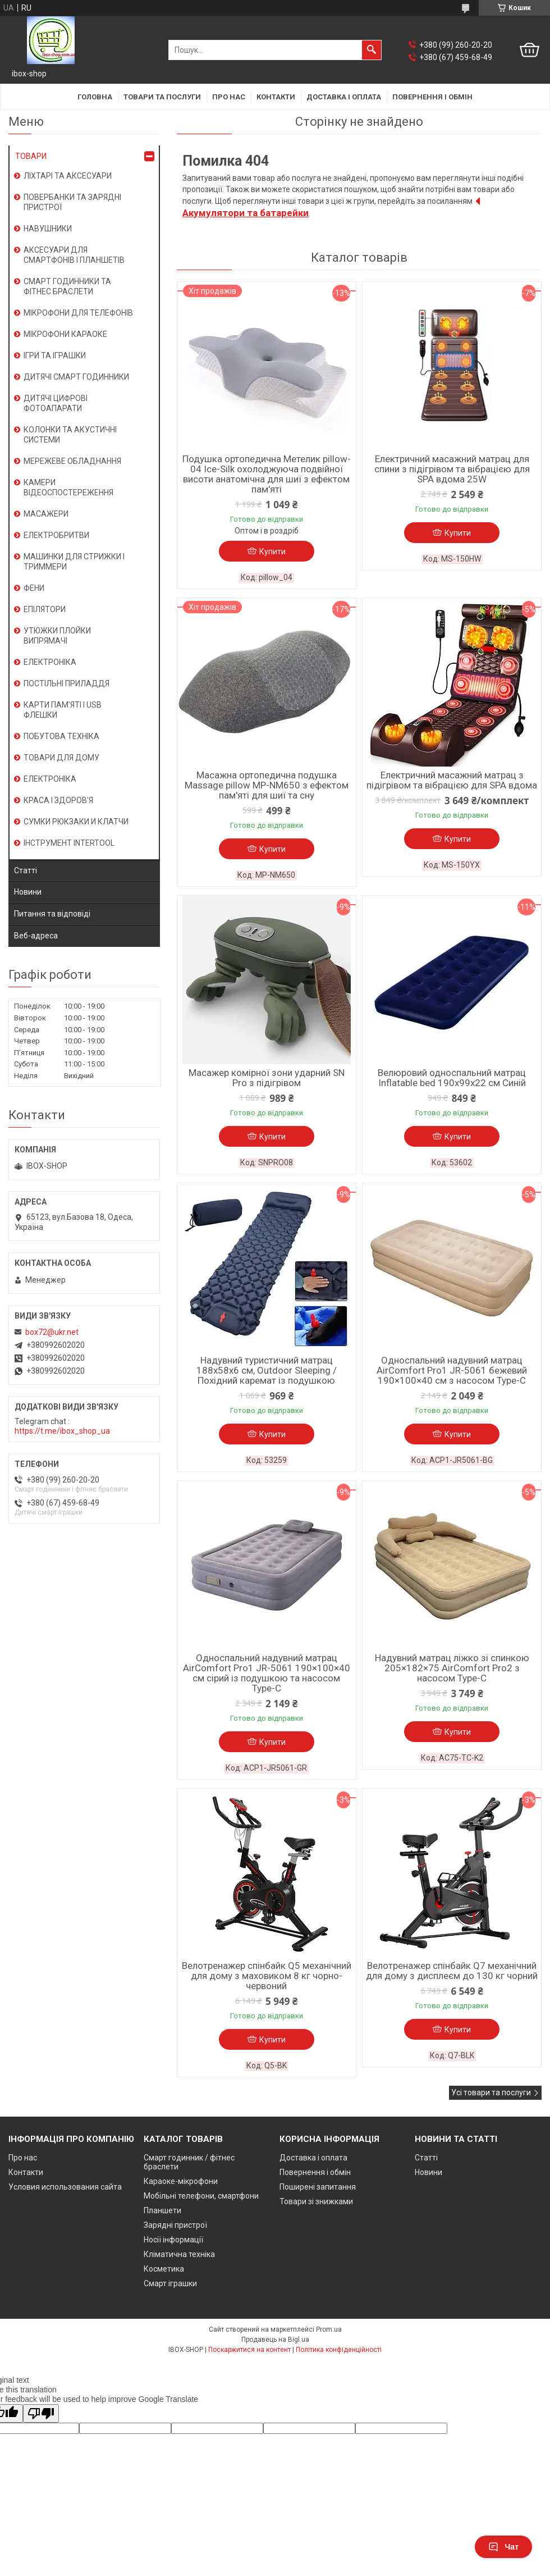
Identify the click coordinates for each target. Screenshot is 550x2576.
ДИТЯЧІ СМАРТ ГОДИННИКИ (76, 376)
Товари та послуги (162, 97)
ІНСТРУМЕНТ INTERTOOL (69, 842)
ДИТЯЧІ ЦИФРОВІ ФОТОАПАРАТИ (56, 403)
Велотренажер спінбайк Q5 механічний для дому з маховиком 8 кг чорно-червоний (266, 1976)
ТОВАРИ (31, 156)
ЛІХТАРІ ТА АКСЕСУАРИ (68, 175)
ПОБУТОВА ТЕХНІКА (61, 736)
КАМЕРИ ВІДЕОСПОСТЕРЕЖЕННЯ (68, 487)
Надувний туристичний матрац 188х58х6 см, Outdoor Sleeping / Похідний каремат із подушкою (266, 1370)
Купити (272, 551)
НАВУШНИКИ (48, 228)
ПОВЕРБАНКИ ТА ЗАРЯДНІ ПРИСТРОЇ (72, 202)
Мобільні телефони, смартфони (201, 2195)
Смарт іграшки (170, 2283)
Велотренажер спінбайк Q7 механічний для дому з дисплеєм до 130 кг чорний (452, 1971)
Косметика (164, 2268)
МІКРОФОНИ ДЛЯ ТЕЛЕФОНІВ (78, 312)
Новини (28, 891)
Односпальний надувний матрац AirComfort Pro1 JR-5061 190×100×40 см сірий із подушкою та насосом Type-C (266, 1673)
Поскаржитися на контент (249, 2350)
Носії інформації (173, 2239)
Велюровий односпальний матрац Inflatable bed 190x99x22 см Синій (452, 1078)
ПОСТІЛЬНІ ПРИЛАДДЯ (66, 683)
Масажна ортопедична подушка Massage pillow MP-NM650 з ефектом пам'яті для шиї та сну (267, 785)
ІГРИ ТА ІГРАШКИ (55, 355)
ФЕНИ (34, 587)
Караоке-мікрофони (181, 2181)
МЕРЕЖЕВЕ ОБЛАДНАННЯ (72, 461)
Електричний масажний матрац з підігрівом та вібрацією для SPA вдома (451, 780)
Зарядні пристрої (175, 2225)
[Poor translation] (41, 2413)
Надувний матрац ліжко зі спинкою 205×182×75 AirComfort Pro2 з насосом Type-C (452, 1668)
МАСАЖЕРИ (46, 513)
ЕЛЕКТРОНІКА (50, 662)
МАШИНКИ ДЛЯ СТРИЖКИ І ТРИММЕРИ (74, 561)
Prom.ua (329, 2329)
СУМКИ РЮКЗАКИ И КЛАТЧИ (76, 821)
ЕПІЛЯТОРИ (45, 609)
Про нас (228, 97)
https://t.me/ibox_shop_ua (62, 1430)
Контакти (275, 97)
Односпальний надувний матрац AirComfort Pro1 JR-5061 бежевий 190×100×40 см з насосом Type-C (452, 1370)
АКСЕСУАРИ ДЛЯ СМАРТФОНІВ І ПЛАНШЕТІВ (74, 255)
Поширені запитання (317, 2186)
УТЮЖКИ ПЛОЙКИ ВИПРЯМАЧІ (57, 635)
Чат (503, 2547)
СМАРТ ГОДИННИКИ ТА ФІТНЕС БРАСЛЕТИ (67, 286)
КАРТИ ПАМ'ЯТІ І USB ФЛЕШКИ (63, 709)
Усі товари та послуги (491, 2092)
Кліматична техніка (179, 2254)
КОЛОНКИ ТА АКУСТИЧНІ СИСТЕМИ (70, 434)
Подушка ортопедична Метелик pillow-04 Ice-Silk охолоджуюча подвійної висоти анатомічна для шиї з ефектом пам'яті (266, 474)
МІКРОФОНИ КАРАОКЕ (65, 334)
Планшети (162, 2210)
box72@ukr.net (52, 1332)
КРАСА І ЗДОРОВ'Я (58, 800)
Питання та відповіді (52, 913)
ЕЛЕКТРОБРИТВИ (56, 535)
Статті (25, 870)
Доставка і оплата (343, 97)
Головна (94, 97)
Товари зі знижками (316, 2201)
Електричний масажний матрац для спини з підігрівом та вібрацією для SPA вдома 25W (452, 469)
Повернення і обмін (432, 97)
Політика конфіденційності (339, 2350)
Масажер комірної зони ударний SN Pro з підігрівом (267, 1078)
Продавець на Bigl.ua (275, 2340)
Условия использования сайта (65, 2186)
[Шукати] (371, 50)
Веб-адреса (36, 935)
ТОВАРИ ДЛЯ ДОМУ (61, 757)
